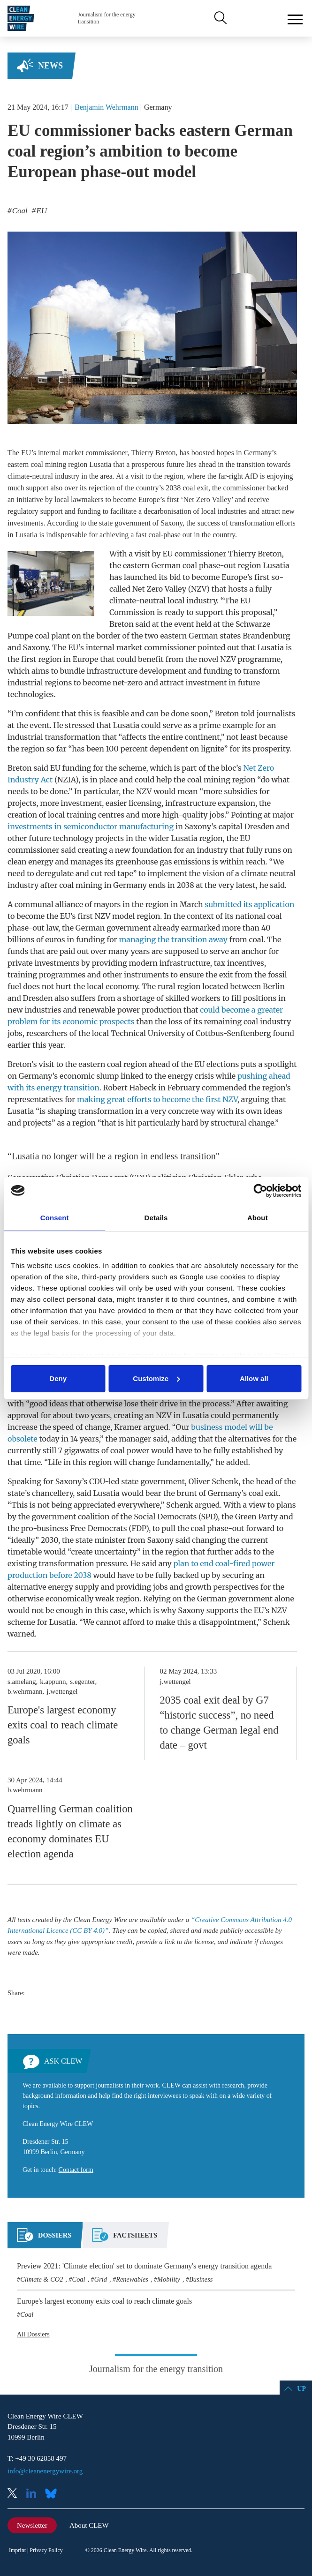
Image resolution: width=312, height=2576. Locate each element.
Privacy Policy (46, 2550)
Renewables (132, 2279)
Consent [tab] (54, 1218)
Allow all (254, 1378)
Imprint (17, 2550)
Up (301, 2388)
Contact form (76, 2169)
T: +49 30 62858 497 (37, 2458)
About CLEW (89, 2525)
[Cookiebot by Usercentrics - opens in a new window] (260, 1191)
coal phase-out (209, 565)
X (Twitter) (16, 2494)
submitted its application (249, 904)
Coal (78, 2279)
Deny (58, 1378)
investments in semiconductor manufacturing (91, 826)
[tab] (44, 2239)
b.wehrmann (25, 1691)
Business (201, 2279)
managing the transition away (173, 939)
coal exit (195, 488)
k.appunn (53, 1681)
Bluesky (53, 2494)
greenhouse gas (143, 861)
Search (219, 18)
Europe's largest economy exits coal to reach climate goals (63, 1725)
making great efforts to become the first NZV (157, 1099)
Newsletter (32, 2525)
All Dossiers (33, 2334)
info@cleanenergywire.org (45, 2471)
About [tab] (257, 1218)
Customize (156, 1378)
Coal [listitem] (19, 210)
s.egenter (82, 1681)
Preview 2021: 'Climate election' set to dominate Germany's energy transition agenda (144, 2266)
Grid (100, 2279)
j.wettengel (61, 1691)
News (50, 65)
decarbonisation (167, 511)
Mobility (168, 2279)
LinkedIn (34, 2494)
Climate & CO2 (41, 2279)
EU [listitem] (40, 210)
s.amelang (22, 1681)
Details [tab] (156, 1218)
